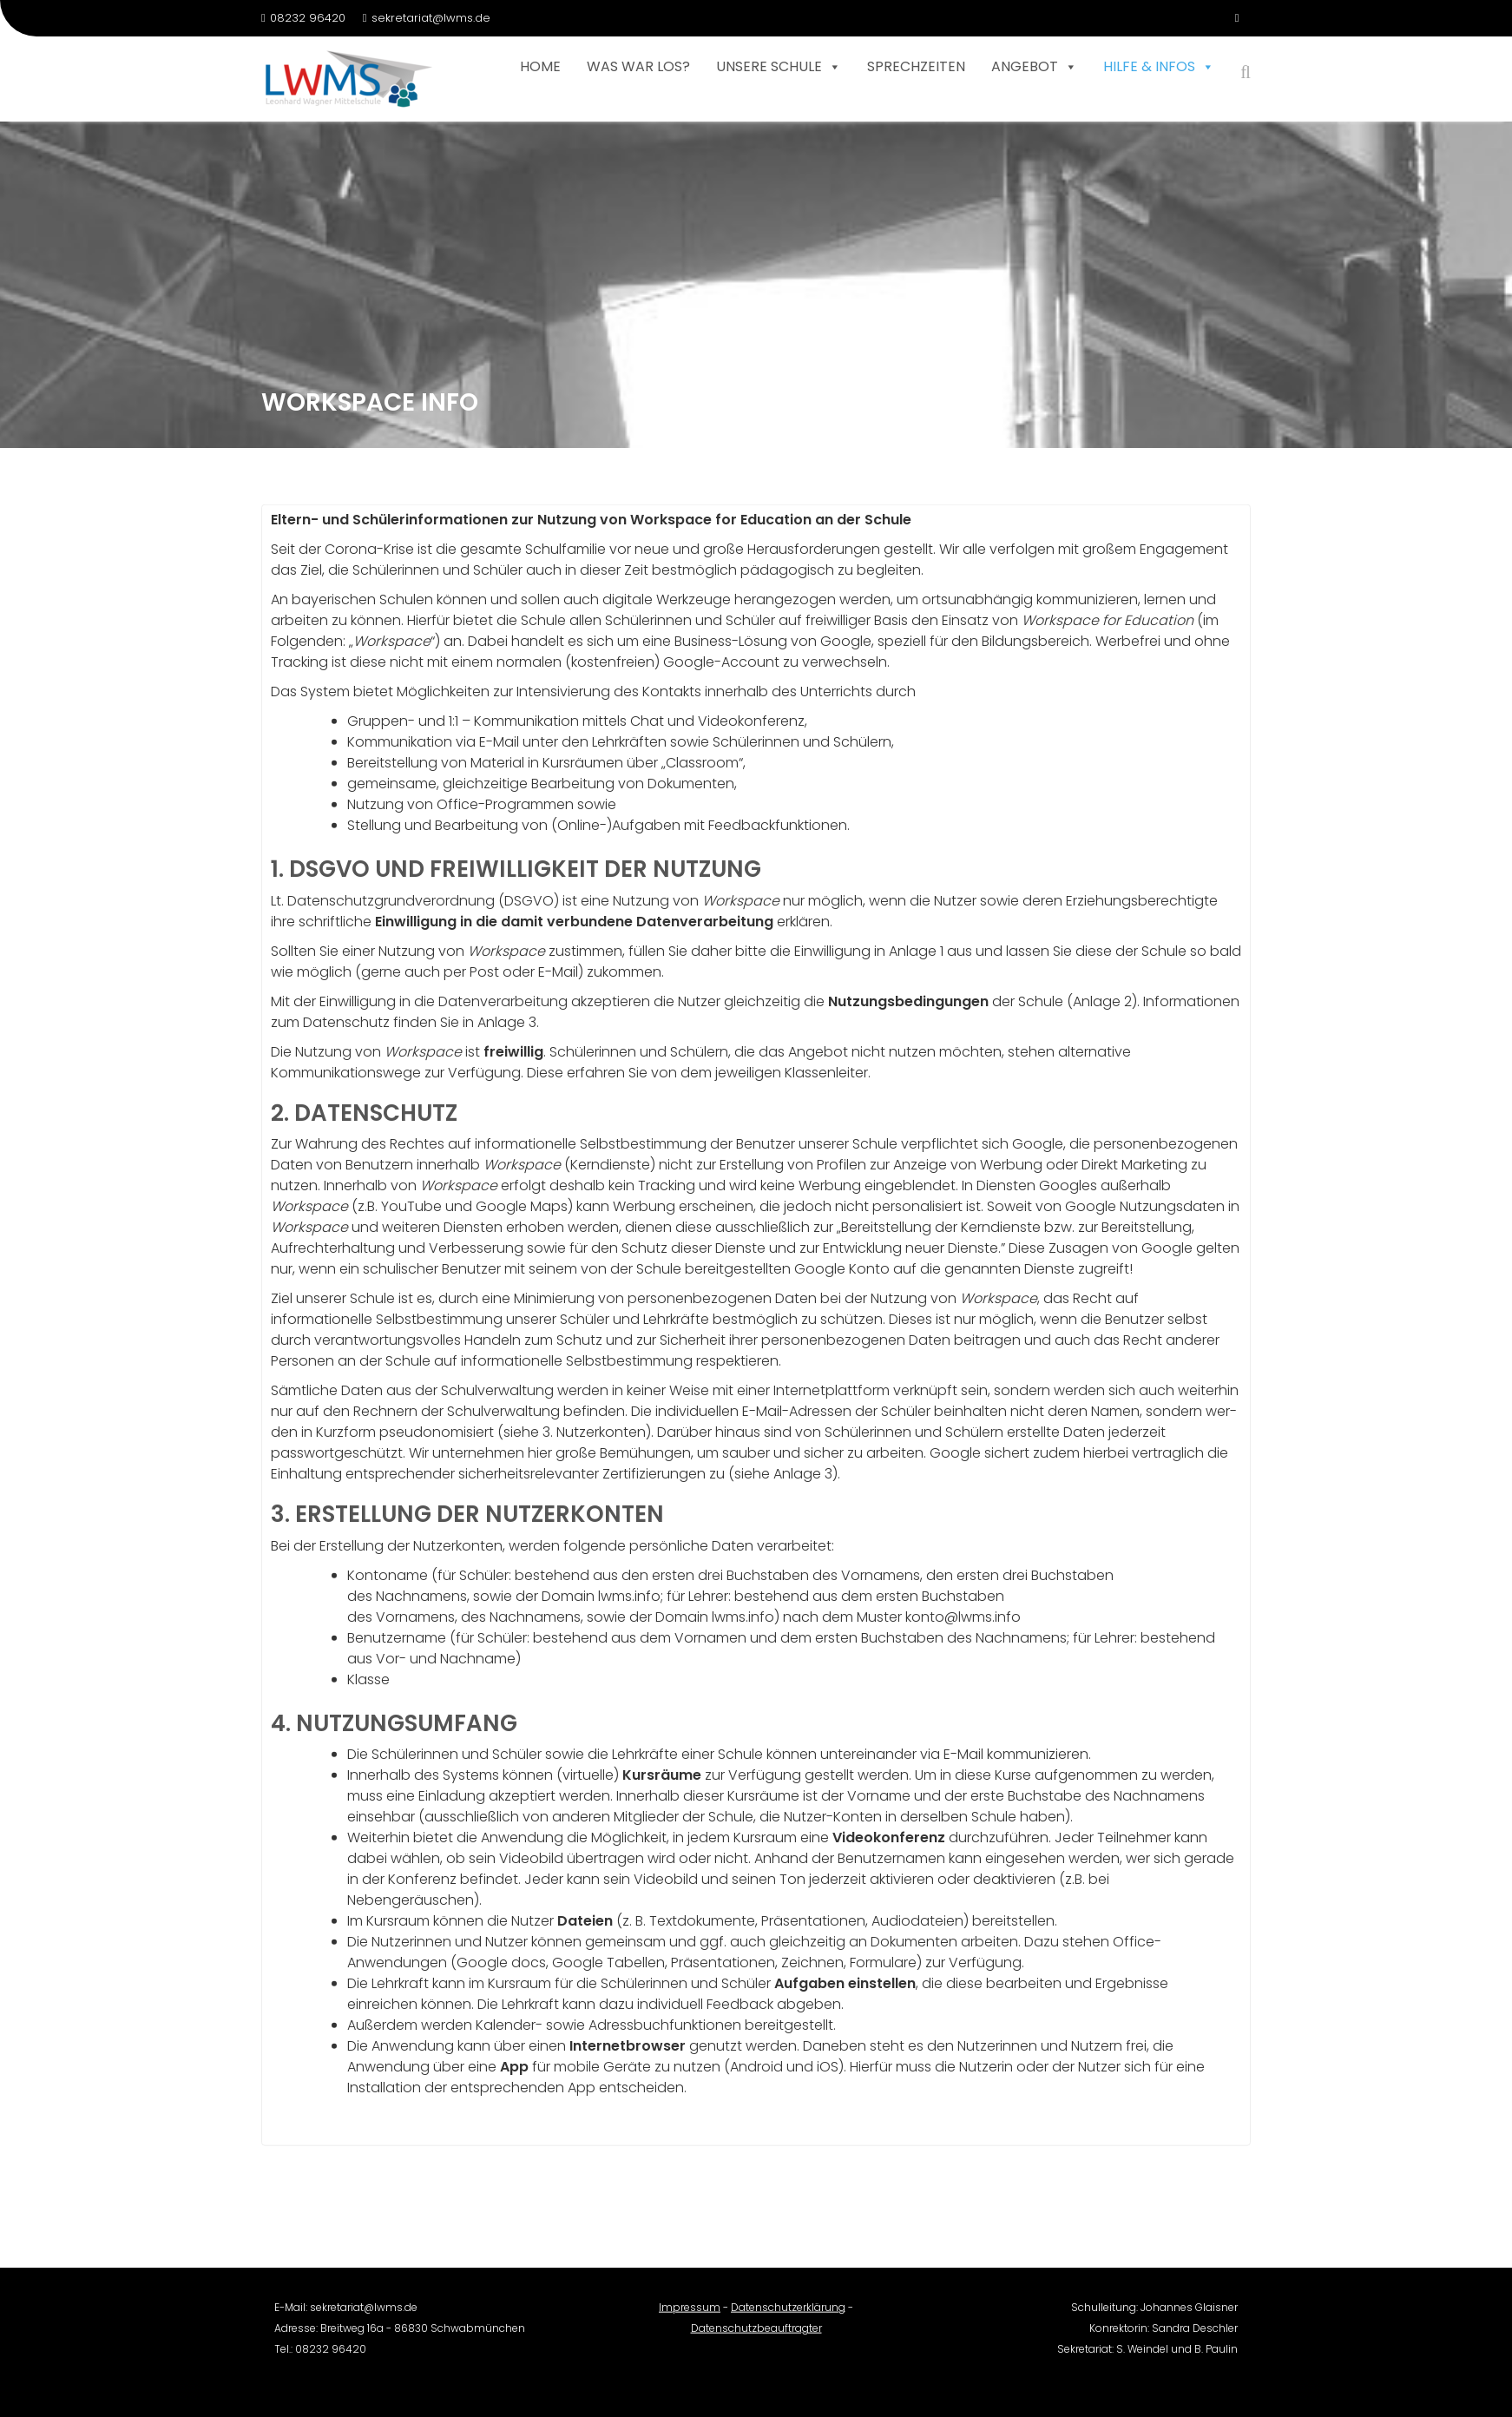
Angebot (1034, 66)
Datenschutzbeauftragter (756, 2337)
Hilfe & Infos (1158, 66)
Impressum (689, 2316)
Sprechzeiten (916, 66)
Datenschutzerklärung (788, 2316)
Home (540, 66)
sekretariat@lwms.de (426, 18)
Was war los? (638, 66)
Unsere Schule (778, 66)
